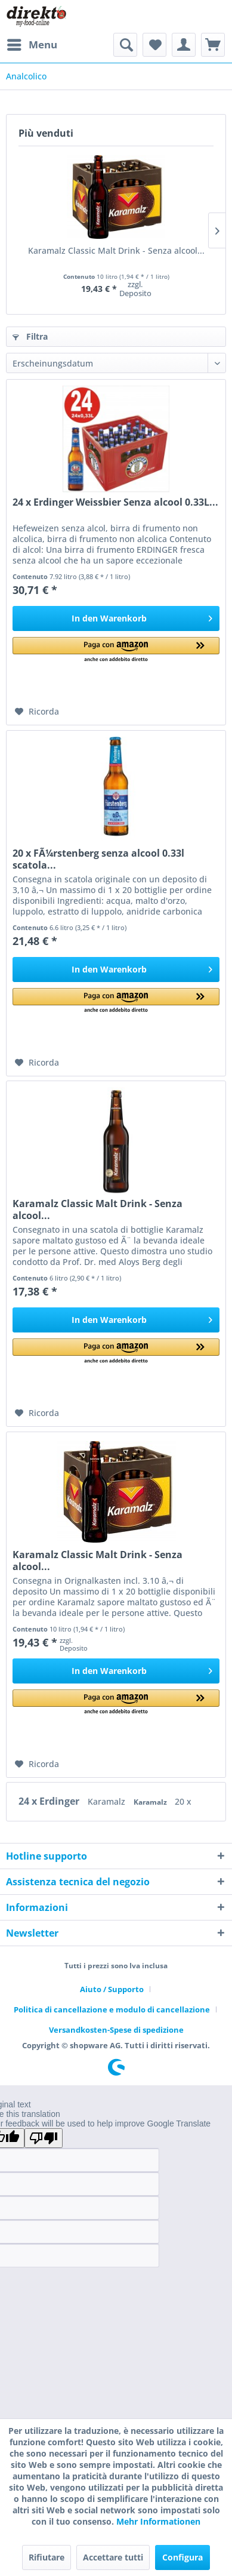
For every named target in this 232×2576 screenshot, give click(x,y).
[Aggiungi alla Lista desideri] (37, 711)
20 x (183, 1801)
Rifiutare (46, 2557)
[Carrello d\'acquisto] (213, 45)
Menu (32, 43)
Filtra (30, 336)
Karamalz (108, 1801)
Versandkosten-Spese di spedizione (116, 2029)
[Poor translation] (43, 2138)
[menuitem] (31, 45)
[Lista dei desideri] (154, 45)
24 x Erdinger (50, 1801)
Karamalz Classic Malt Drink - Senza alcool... (116, 250)
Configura (182, 2557)
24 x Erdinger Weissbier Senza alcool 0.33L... (115, 502)
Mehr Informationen (158, 2521)
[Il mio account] (184, 45)
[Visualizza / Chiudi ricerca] (125, 45)
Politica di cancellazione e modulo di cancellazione (112, 2009)
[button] (116, 650)
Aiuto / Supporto (112, 1989)
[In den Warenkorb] (116, 618)
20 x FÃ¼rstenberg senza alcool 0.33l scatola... (98, 859)
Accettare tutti (113, 2557)
